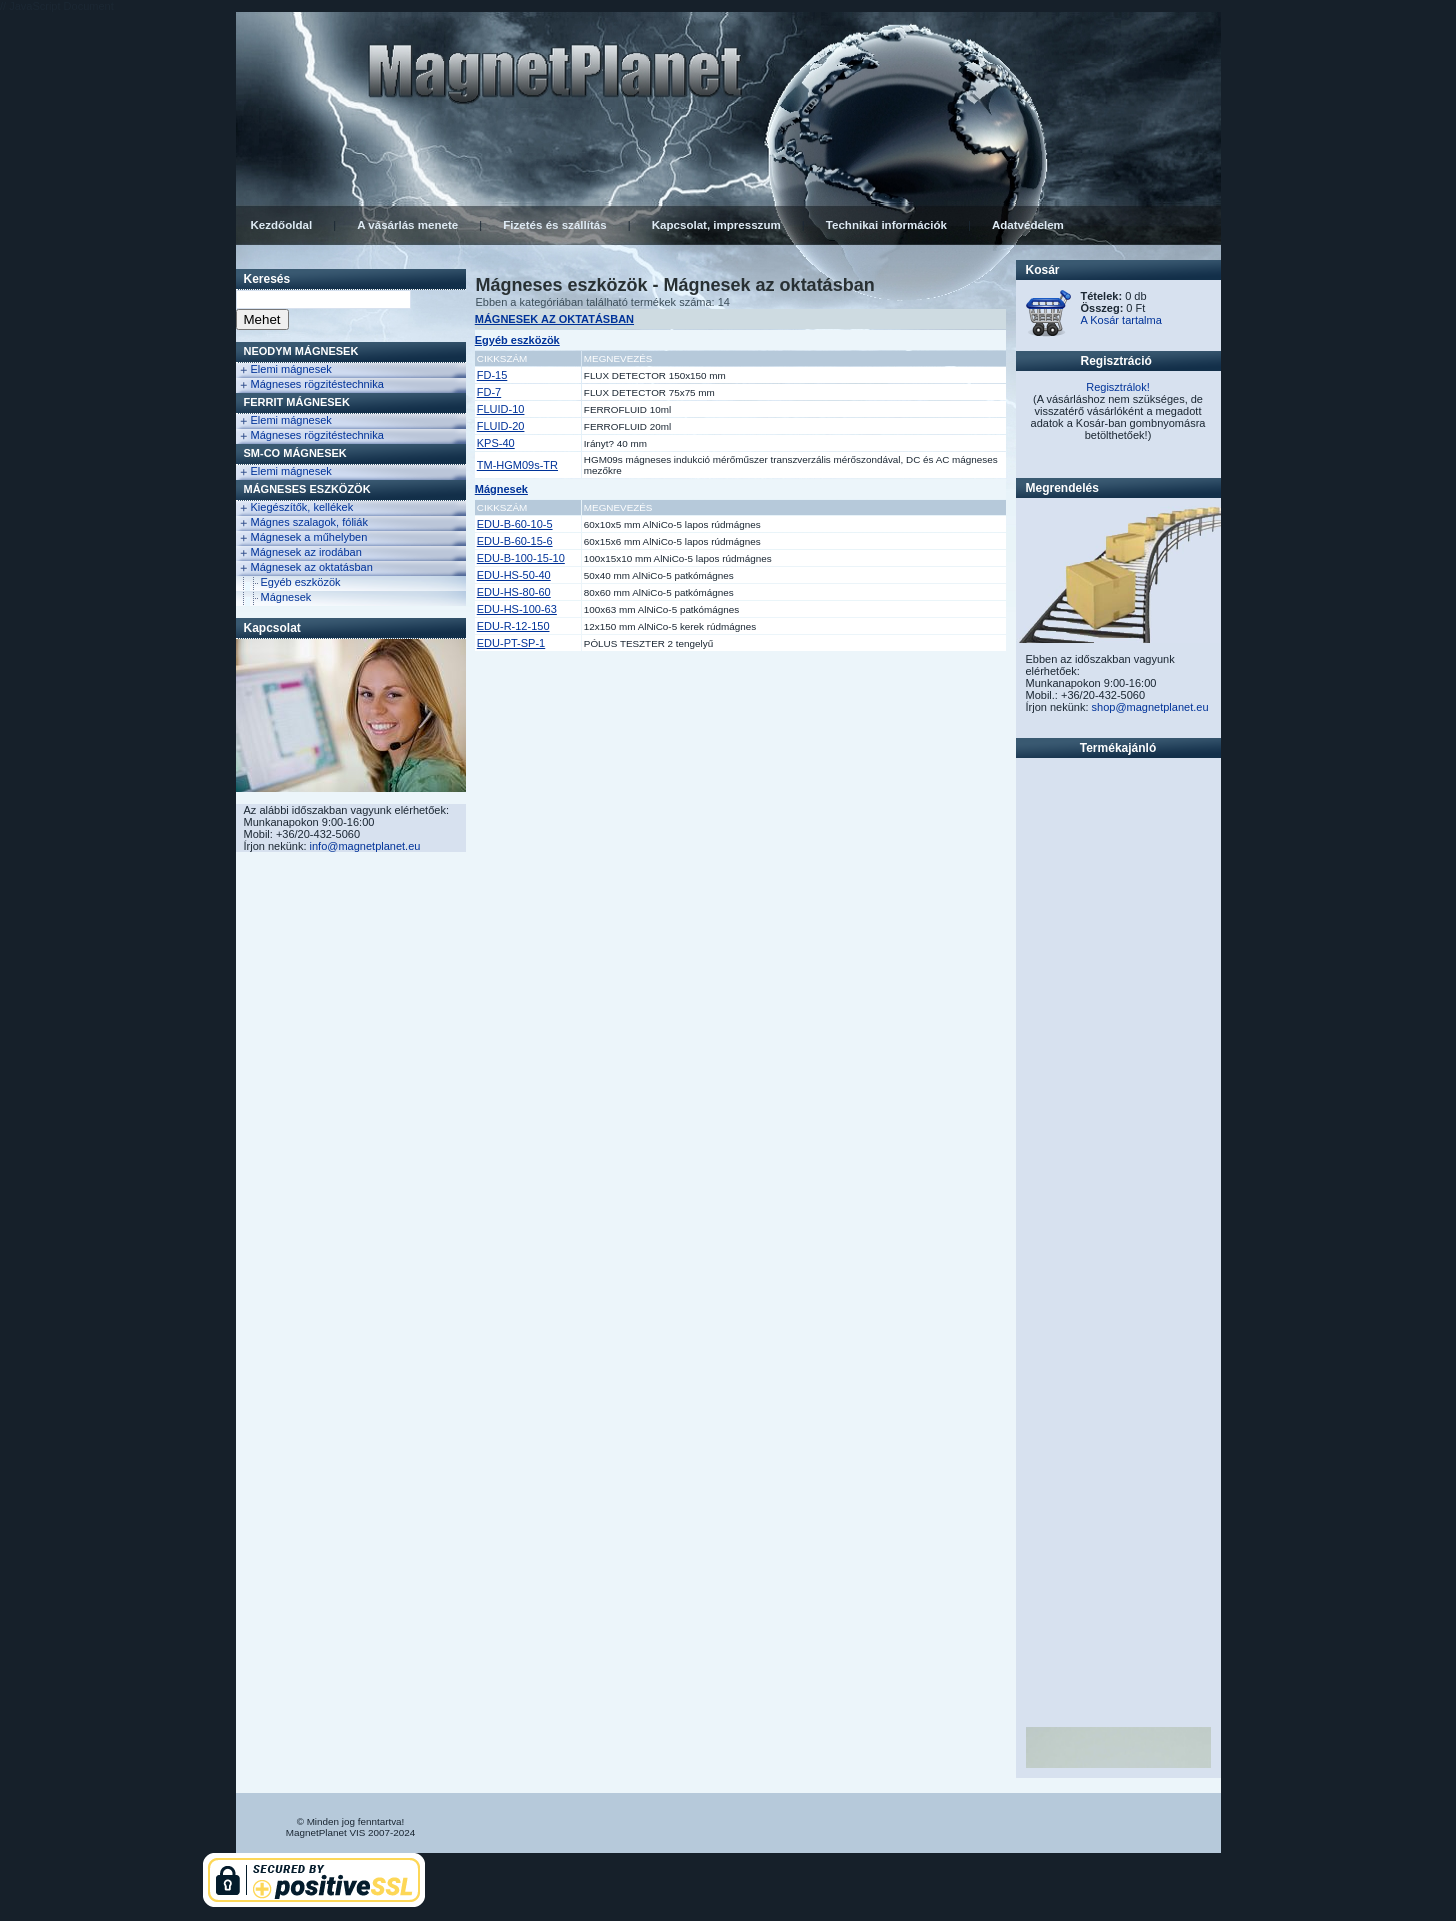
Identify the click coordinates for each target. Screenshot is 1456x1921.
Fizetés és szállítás (554, 225)
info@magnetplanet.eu (365, 846)
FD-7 (489, 392)
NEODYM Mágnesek (301, 351)
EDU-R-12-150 (513, 626)
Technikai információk (886, 225)
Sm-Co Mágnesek (295, 453)
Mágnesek (286, 597)
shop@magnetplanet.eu (1150, 707)
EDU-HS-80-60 (514, 592)
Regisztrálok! (1118, 387)
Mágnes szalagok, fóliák (309, 522)
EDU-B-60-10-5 (515, 524)
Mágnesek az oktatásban (312, 567)
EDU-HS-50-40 (514, 575)
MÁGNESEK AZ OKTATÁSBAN (554, 319)
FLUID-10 (501, 409)
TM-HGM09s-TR (517, 465)
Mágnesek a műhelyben (309, 537)
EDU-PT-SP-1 (511, 643)
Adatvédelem (1028, 225)
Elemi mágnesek (291, 369)
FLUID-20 (501, 426)
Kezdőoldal (282, 225)
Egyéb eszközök (301, 582)
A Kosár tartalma (1121, 320)
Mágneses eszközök (307, 489)
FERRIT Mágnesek (297, 402)
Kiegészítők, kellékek (302, 507)
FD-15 (492, 375)
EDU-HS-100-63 (517, 609)
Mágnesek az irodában (306, 552)
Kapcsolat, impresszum (716, 225)
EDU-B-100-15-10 (521, 558)
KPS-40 (496, 443)
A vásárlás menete (407, 225)
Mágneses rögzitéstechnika (317, 384)
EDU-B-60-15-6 (515, 541)
